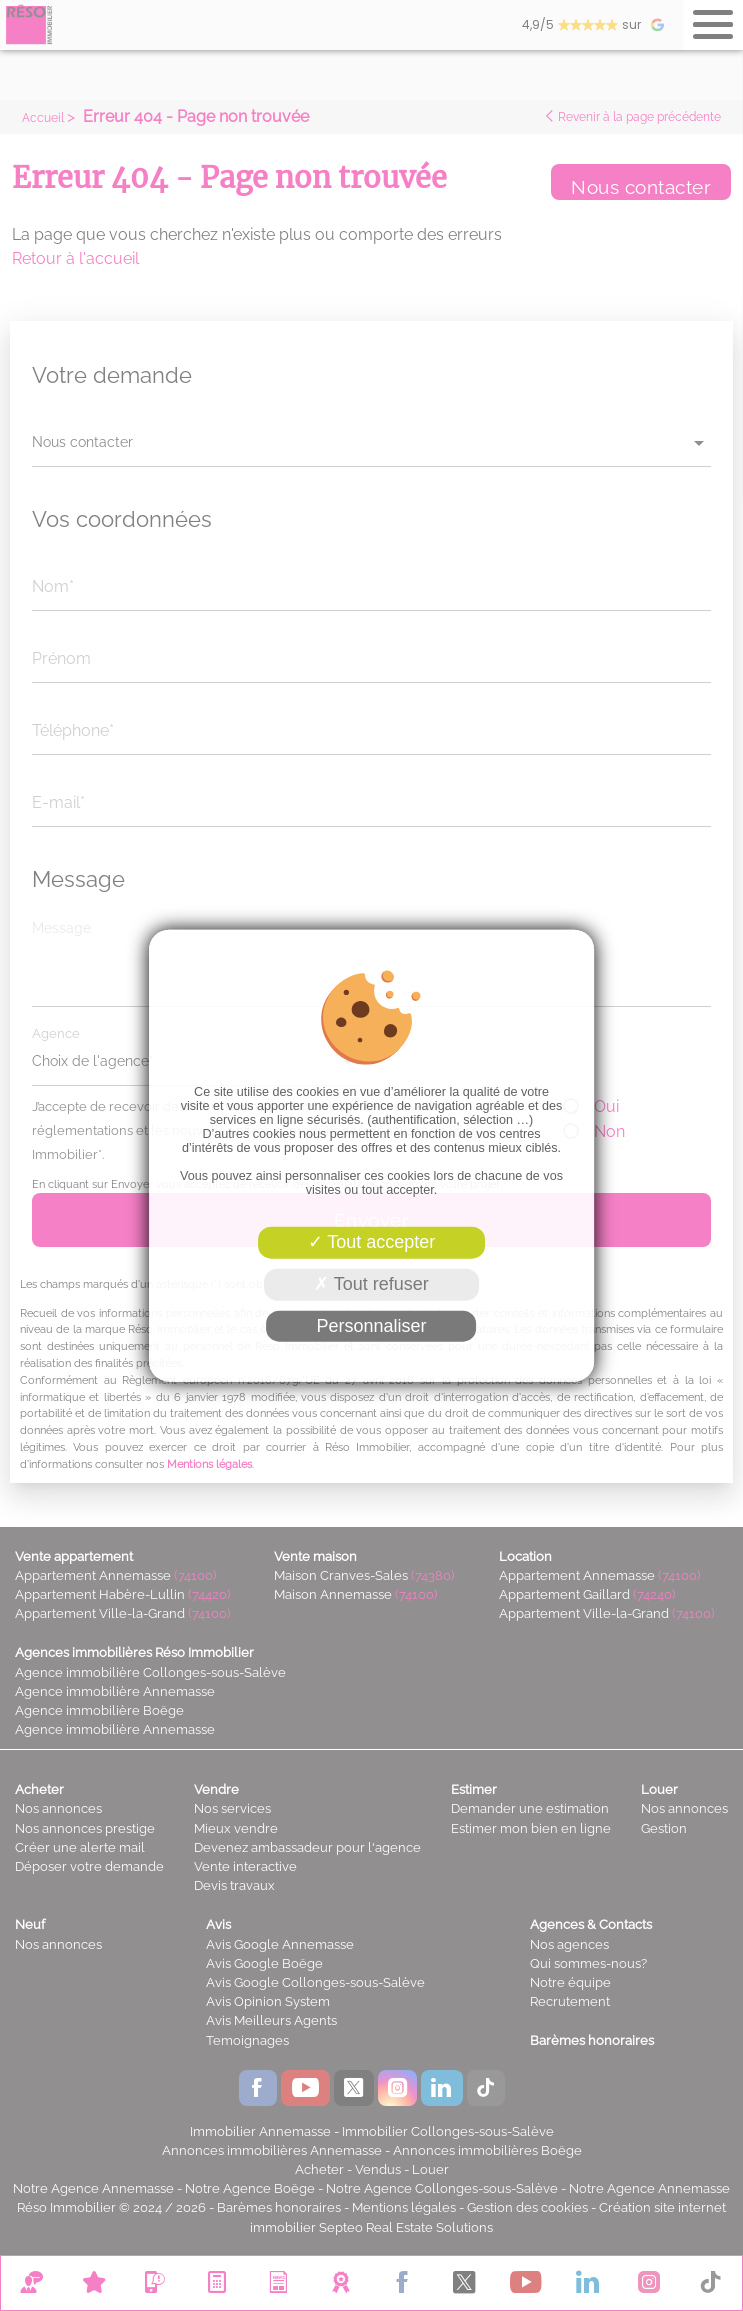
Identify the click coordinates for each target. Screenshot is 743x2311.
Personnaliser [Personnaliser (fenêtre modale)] (371, 1325)
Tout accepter (372, 1242)
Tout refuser (371, 1284)
